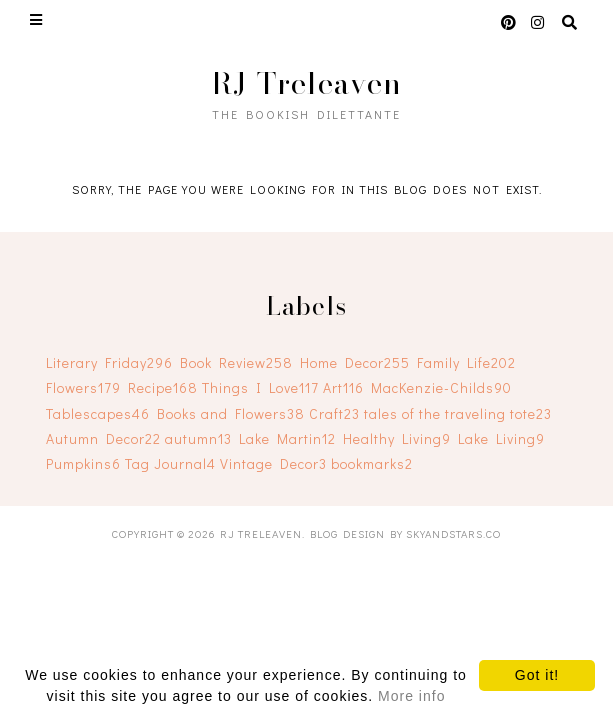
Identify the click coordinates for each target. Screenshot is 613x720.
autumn (198, 438)
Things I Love (260, 387)
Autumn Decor (103, 438)
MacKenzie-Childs (441, 387)
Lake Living (501, 438)
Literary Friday (109, 362)
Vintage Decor (273, 463)
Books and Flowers (231, 413)
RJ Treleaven (306, 83)
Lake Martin (287, 438)
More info (411, 696)
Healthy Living (397, 438)
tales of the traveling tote (458, 413)
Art (343, 387)
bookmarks (372, 463)
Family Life (466, 362)
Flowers (83, 387)
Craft (334, 413)
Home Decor (355, 362)
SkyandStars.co (453, 533)
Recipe (163, 387)
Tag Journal (170, 463)
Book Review (236, 362)
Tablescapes (98, 413)
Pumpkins (83, 463)
